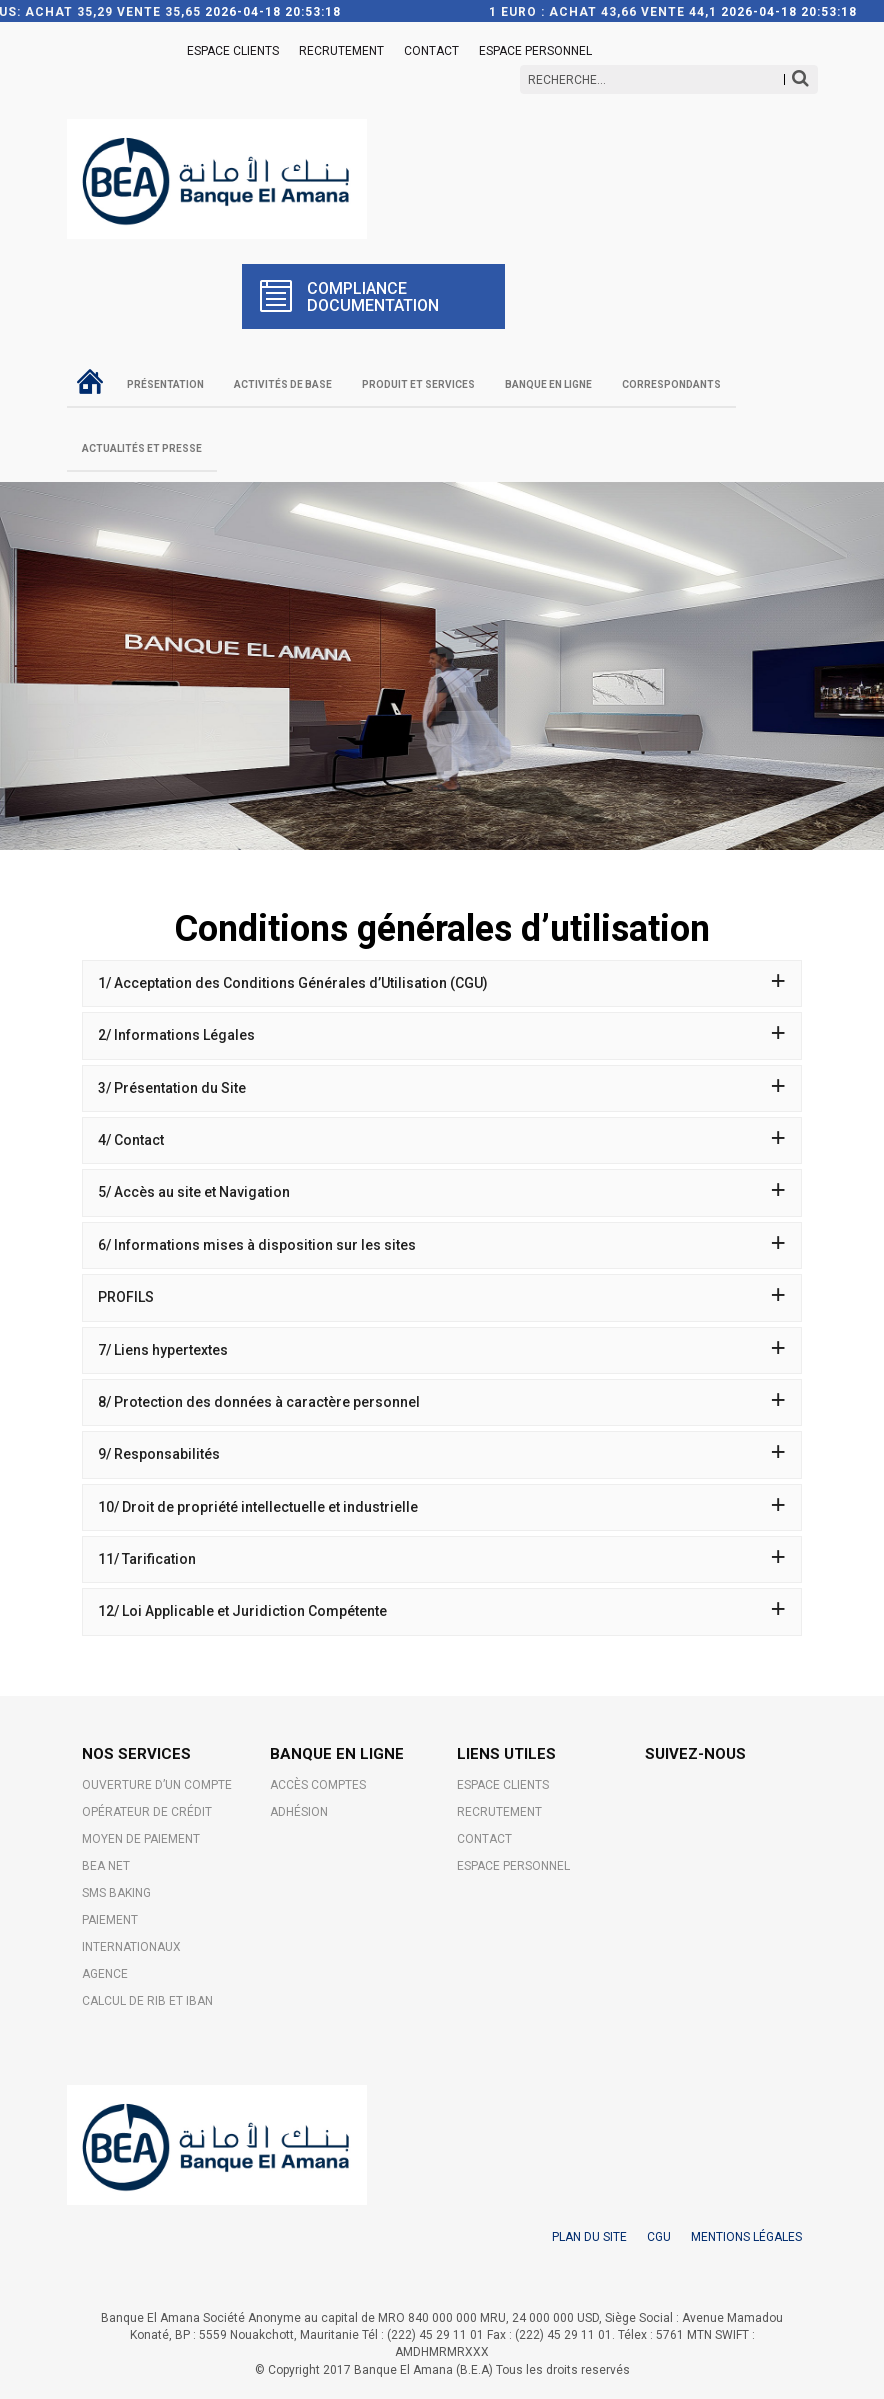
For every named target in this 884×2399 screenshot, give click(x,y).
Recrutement (341, 51)
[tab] (442, 983)
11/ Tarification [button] (442, 1559)
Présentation (165, 384)
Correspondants (671, 384)
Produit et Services (418, 384)
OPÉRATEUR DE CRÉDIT (147, 1812)
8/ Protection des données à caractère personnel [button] (442, 1402)
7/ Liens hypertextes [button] (442, 1350)
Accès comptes (318, 1785)
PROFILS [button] (442, 1297)
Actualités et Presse (142, 448)
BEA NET (106, 1866)
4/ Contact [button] (442, 1140)
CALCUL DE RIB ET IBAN (147, 2001)
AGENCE (105, 1974)
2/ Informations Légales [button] (442, 1035)
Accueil (89, 381)
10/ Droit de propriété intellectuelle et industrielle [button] (442, 1507)
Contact (431, 51)
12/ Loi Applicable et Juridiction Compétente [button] (442, 1611)
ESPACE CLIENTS (233, 51)
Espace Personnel (535, 51)
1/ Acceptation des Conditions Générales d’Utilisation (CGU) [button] (442, 983)
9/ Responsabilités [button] (442, 1454)
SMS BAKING (116, 1893)
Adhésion (299, 1812)
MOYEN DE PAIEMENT (141, 1839)
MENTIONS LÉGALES (746, 2237)
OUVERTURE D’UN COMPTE (157, 1785)
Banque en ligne (548, 384)
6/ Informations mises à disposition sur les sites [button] (442, 1245)
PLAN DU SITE (589, 2237)
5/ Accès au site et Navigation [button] (442, 1192)
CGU (659, 2237)
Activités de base (283, 384)
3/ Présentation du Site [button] (442, 1088)
